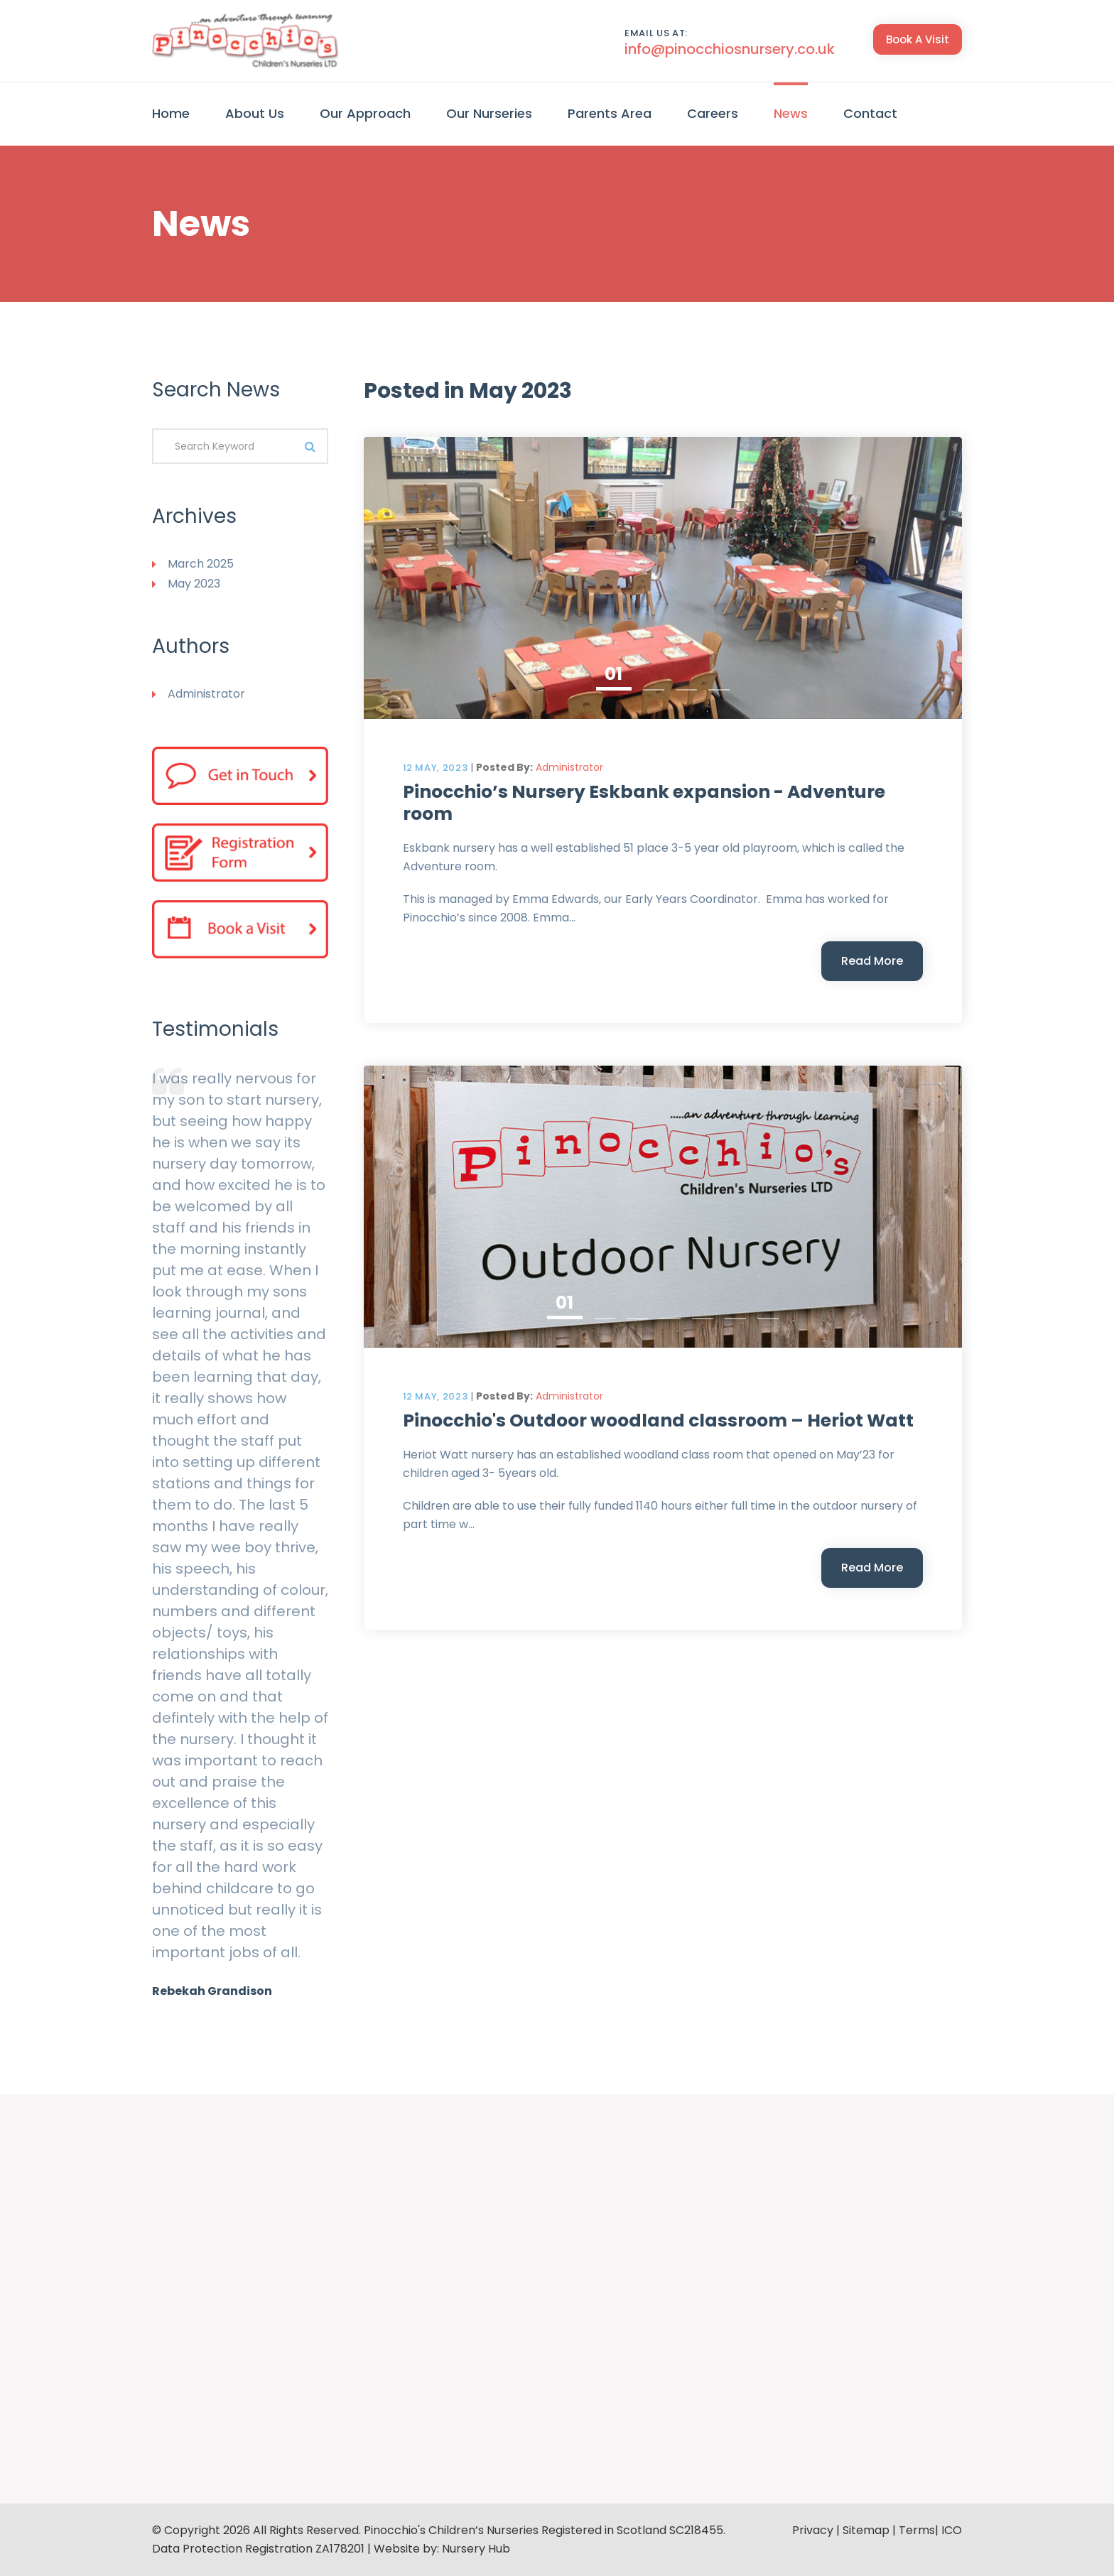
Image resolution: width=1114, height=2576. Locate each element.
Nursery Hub (476, 2548)
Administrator (569, 767)
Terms (917, 2530)
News (791, 113)
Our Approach (365, 113)
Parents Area (609, 113)
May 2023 (194, 583)
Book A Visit (917, 39)
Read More (872, 961)
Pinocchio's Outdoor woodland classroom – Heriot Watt (658, 1420)
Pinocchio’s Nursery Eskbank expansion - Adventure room (644, 802)
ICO (951, 2530)
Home (171, 113)
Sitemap (866, 2530)
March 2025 (201, 564)
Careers (712, 113)
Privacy (812, 2530)
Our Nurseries (489, 113)
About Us (254, 113)
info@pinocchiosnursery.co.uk (729, 49)
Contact (870, 113)
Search (310, 446)
